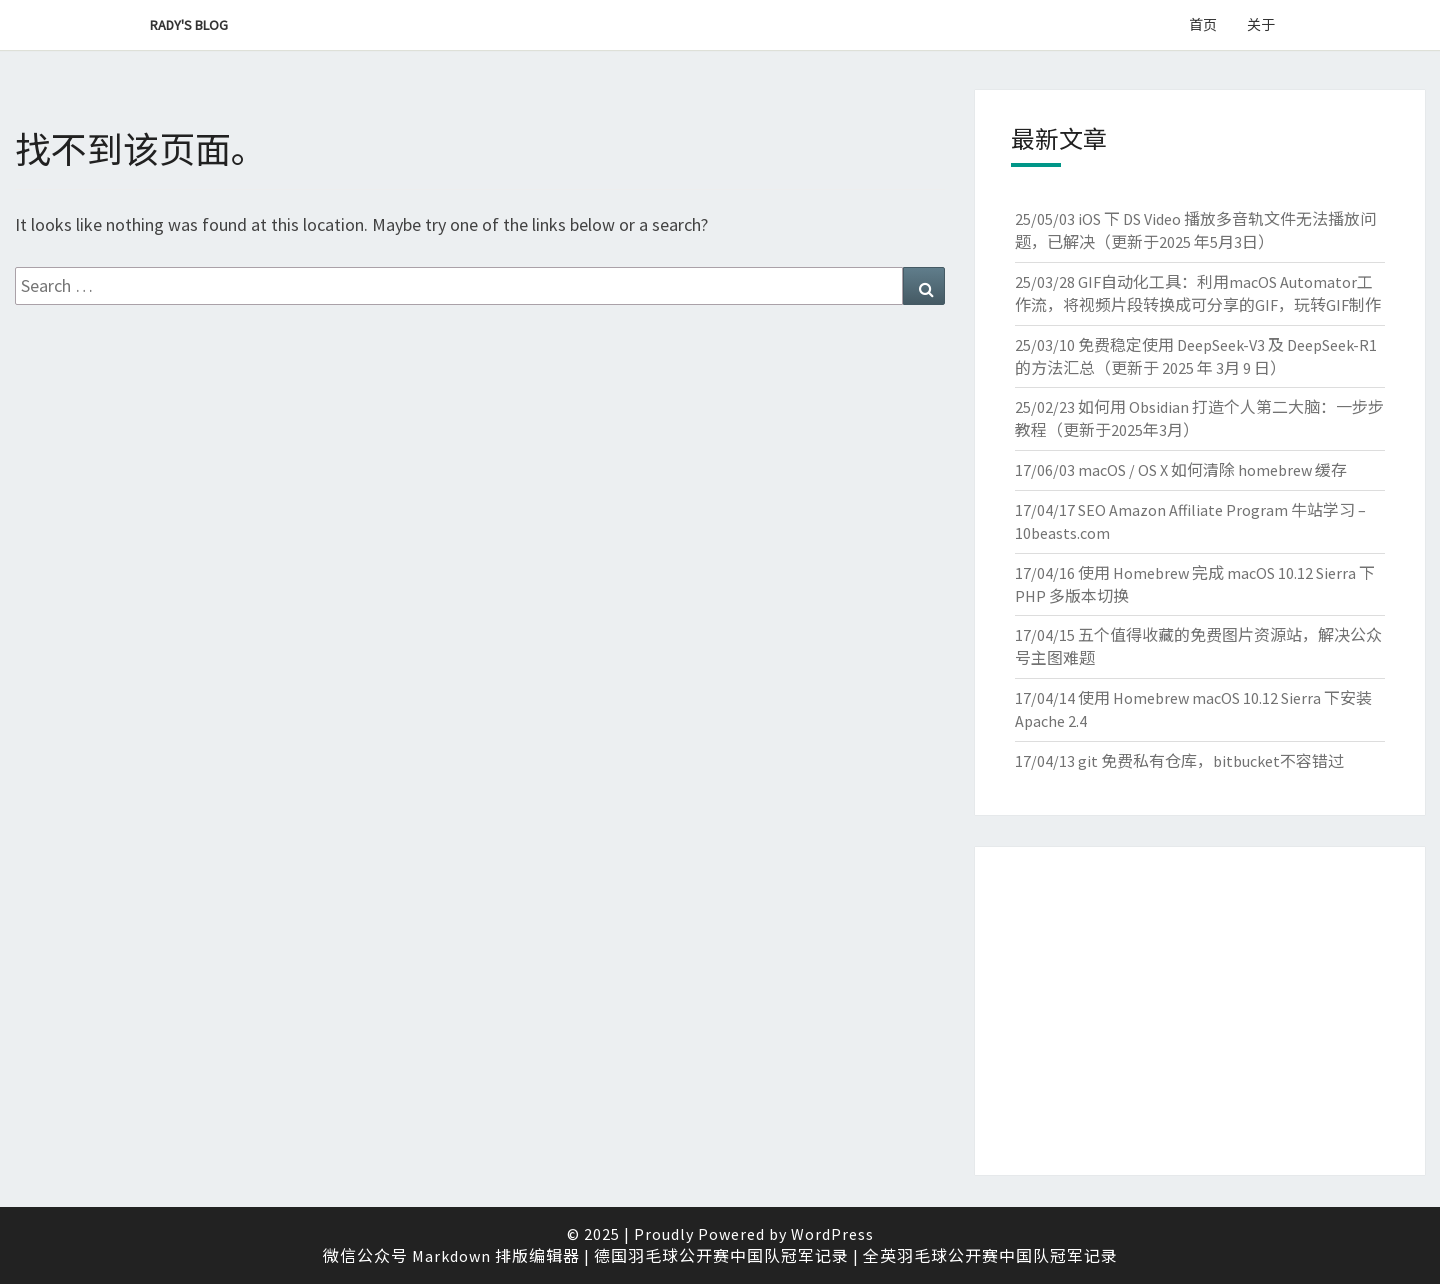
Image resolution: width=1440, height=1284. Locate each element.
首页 (1203, 25)
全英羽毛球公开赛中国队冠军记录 (990, 1256)
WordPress (832, 1234)
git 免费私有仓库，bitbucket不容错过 (1211, 761)
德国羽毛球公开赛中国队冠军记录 (721, 1256)
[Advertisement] (1200, 1011)
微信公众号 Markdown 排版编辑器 (451, 1256)
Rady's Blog (189, 25)
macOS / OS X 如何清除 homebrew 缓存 (1212, 470)
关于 (1261, 25)
